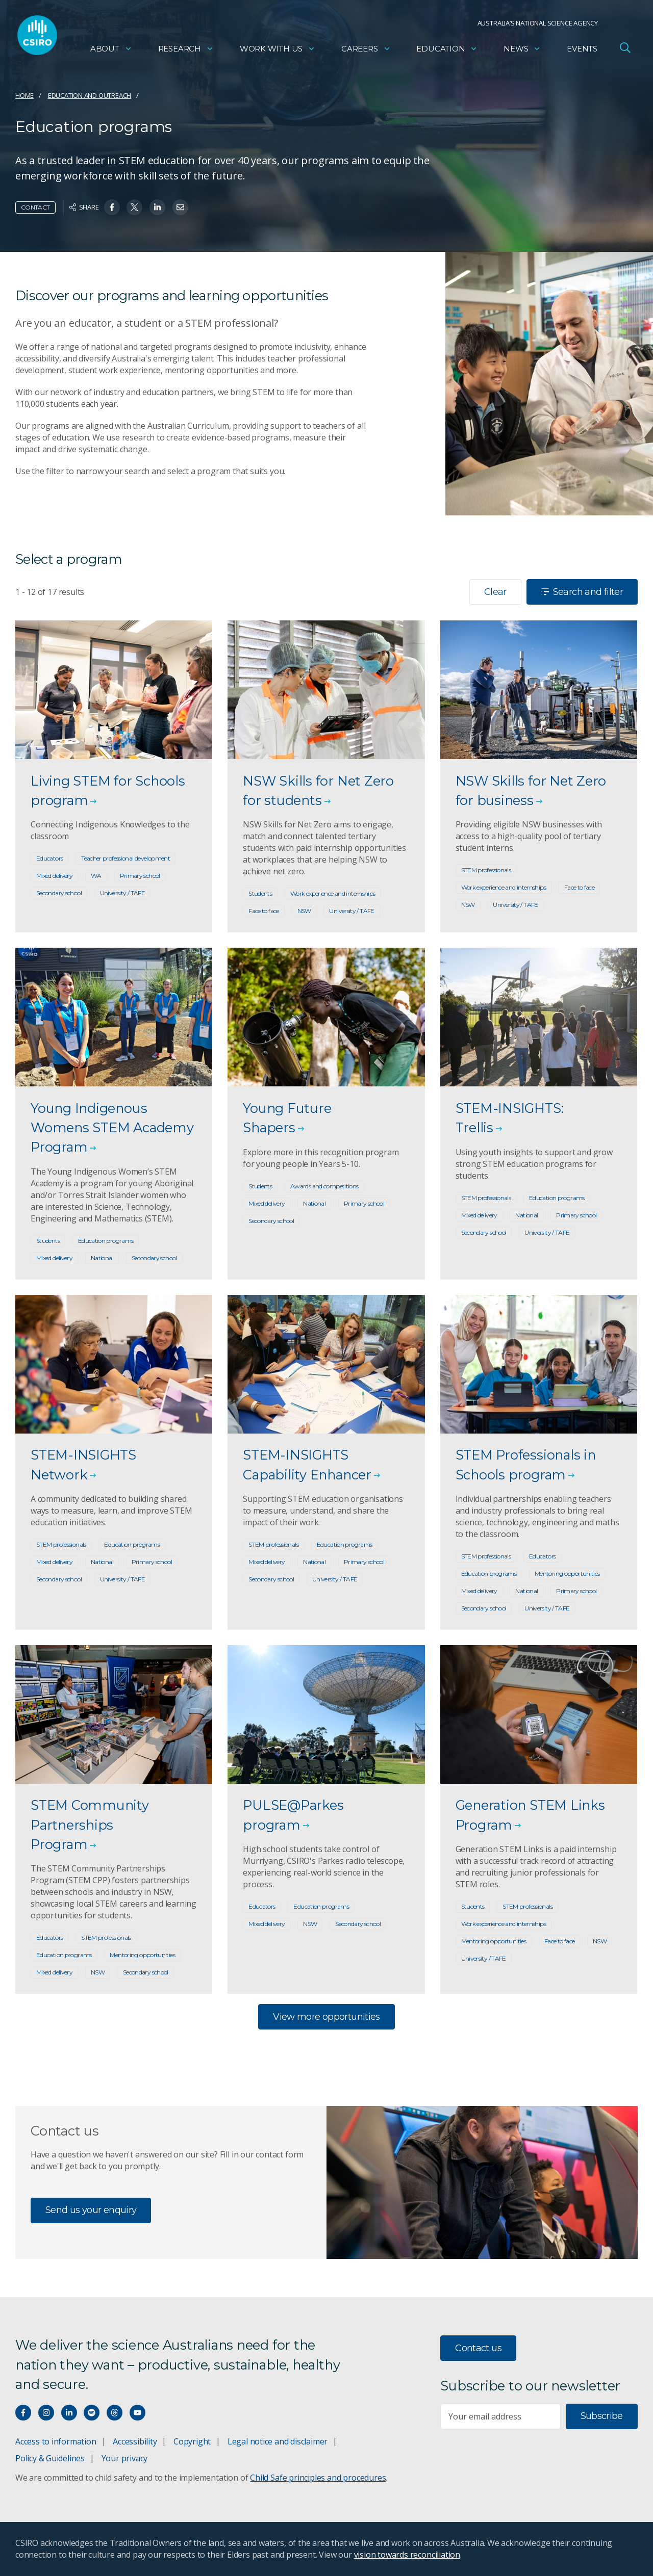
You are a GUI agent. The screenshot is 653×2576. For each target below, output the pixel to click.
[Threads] (114, 2413)
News (522, 49)
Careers (366, 49)
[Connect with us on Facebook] (23, 2413)
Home (24, 95)
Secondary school (59, 893)
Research (186, 49)
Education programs (106, 1240)
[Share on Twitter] (134, 207)
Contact (35, 207)
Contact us (478, 2348)
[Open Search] (625, 48)
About (111, 49)
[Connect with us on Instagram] (46, 2413)
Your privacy (124, 2458)
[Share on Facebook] (112, 207)
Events (582, 49)
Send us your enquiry (90, 2210)
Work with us (277, 49)
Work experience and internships (332, 893)
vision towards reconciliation (407, 2554)
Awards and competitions (324, 1186)
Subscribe (602, 2416)
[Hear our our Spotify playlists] (91, 2413)
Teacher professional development (125, 858)
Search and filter (582, 591)
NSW (304, 911)
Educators (49, 858)
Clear (495, 591)
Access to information (55, 2441)
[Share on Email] (180, 207)
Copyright (192, 2441)
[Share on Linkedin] (157, 207)
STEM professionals (486, 870)
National (102, 1258)
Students (260, 893)
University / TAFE (122, 893)
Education (447, 49)
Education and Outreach (89, 95)
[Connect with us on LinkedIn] (69, 2413)
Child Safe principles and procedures (318, 2477)
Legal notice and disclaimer (278, 2441)
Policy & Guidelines (50, 2458)
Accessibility (135, 2441)
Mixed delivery (54, 875)
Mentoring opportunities (567, 1573)
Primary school (140, 875)
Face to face (263, 911)
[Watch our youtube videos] (137, 2413)
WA (96, 875)
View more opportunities (326, 2016)
